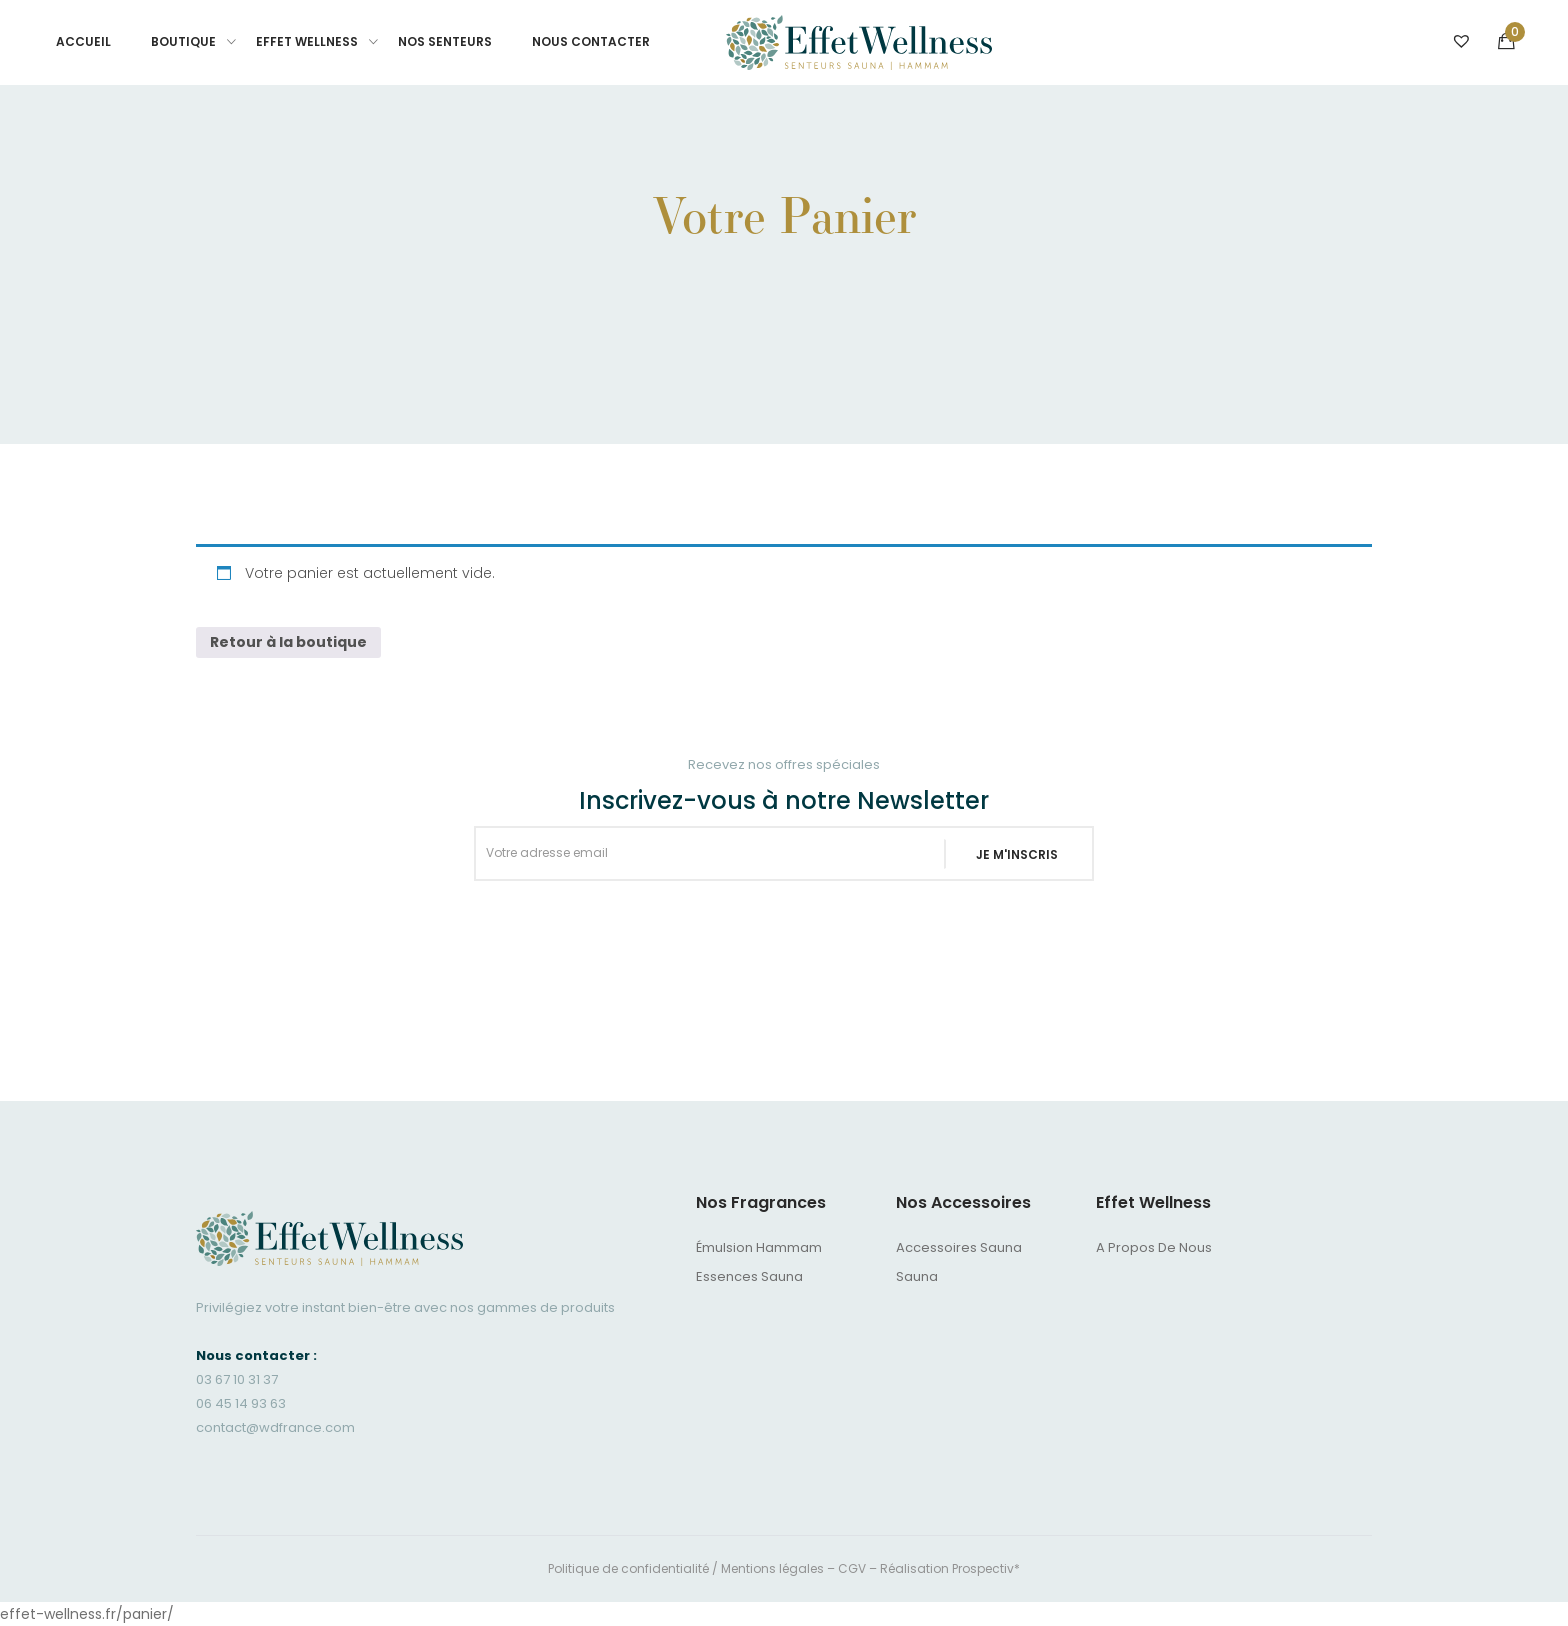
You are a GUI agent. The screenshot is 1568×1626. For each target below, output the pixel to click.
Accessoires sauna (959, 1247)
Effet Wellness (307, 41)
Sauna (917, 1276)
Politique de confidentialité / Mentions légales (686, 1568)
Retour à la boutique (288, 642)
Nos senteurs (445, 41)
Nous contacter (591, 41)
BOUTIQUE (183, 41)
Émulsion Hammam (759, 1247)
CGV (852, 1568)
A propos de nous (1154, 1247)
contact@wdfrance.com (275, 1427)
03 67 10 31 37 (237, 1379)
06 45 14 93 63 (241, 1403)
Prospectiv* (986, 1568)
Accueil (83, 41)
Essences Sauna (749, 1276)
